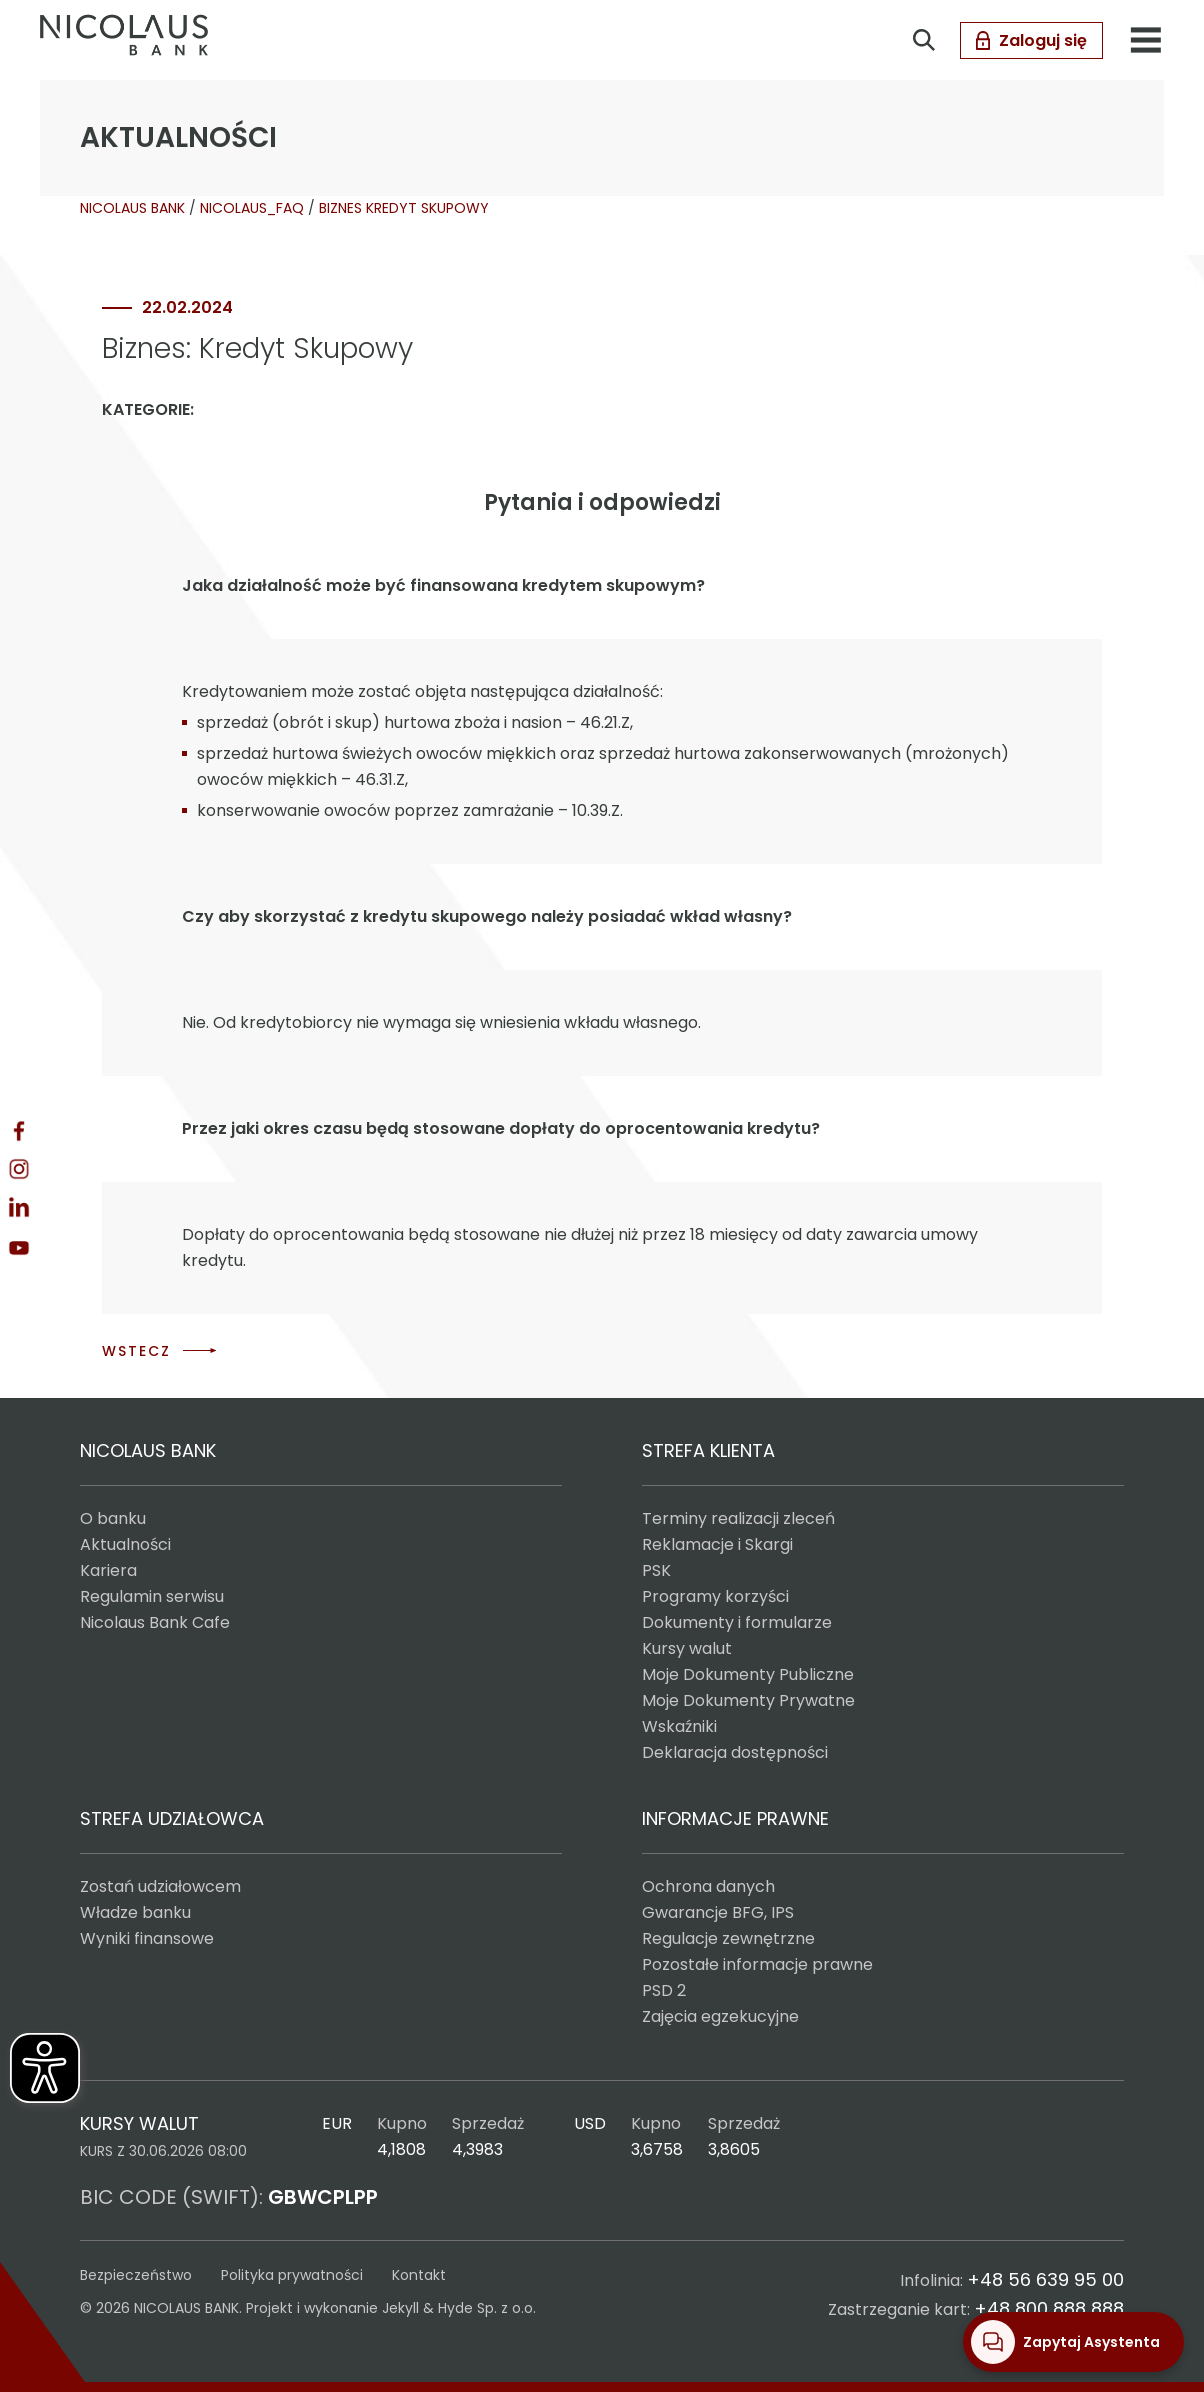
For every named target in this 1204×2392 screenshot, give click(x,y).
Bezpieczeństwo (136, 2275)
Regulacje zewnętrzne (728, 1938)
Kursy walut (687, 1648)
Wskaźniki (679, 1726)
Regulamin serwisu (152, 1596)
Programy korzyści (715, 1596)
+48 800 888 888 (1049, 2308)
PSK (656, 1570)
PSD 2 (664, 1990)
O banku (113, 1518)
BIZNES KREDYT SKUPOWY (404, 208)
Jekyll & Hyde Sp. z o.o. (459, 2308)
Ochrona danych (708, 1886)
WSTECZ (136, 1351)
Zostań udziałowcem (160, 1886)
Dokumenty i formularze (737, 1622)
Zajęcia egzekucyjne (720, 2016)
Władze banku (135, 1912)
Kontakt (419, 2275)
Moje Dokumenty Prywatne (748, 1700)
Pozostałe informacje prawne (757, 1964)
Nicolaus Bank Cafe (155, 1622)
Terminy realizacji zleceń (738, 1518)
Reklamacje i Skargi (717, 1544)
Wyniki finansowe (147, 1938)
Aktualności (125, 1544)
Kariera (108, 1570)
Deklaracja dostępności (735, 1752)
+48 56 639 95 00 (1045, 2279)
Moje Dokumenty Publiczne (748, 1674)
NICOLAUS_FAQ (252, 208)
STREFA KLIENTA (708, 1450)
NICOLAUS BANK (132, 208)
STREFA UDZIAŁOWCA (172, 1818)
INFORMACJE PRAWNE (735, 1818)
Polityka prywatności (292, 2275)
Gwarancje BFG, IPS (718, 1912)
